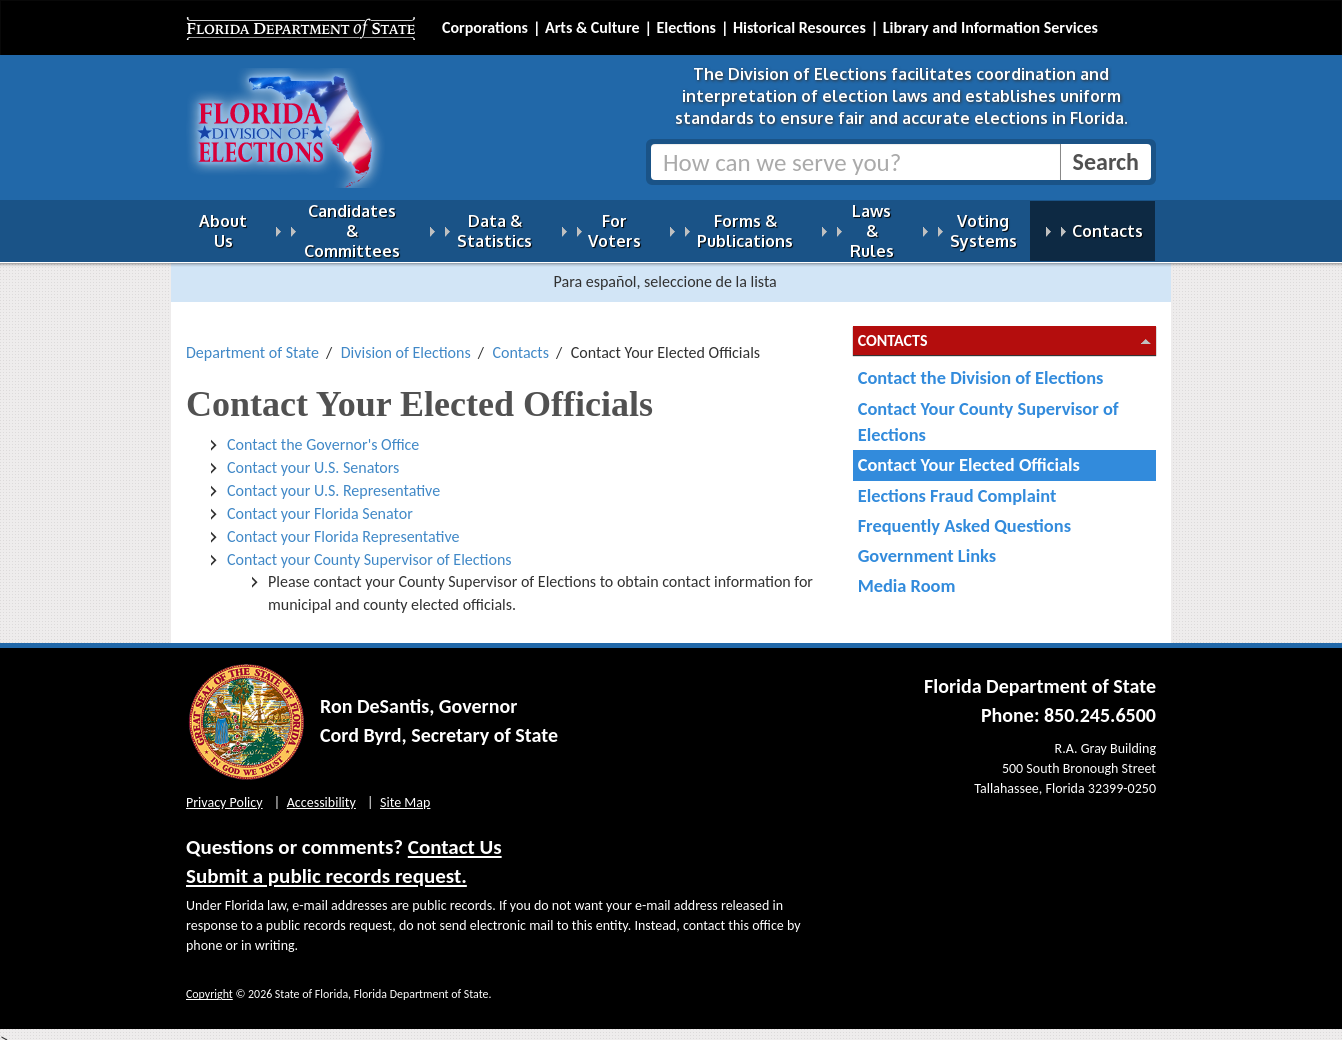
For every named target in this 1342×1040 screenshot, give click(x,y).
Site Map (405, 790)
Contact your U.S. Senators (313, 455)
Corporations (485, 27)
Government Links (927, 543)
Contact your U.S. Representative (333, 478)
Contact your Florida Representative (343, 524)
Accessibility (321, 790)
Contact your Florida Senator (320, 501)
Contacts (521, 340)
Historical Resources (799, 27)
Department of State (252, 340)
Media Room (907, 573)
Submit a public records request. (326, 864)
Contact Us (455, 835)
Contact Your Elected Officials (969, 452)
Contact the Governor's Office (323, 432)
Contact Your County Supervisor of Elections (988, 409)
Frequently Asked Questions (964, 513)
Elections (685, 27)
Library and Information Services (990, 27)
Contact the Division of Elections (981, 365)
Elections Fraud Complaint (957, 483)
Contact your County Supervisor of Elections (369, 547)
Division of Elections (406, 340)
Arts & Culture (592, 27)
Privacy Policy (224, 790)
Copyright (209, 982)
